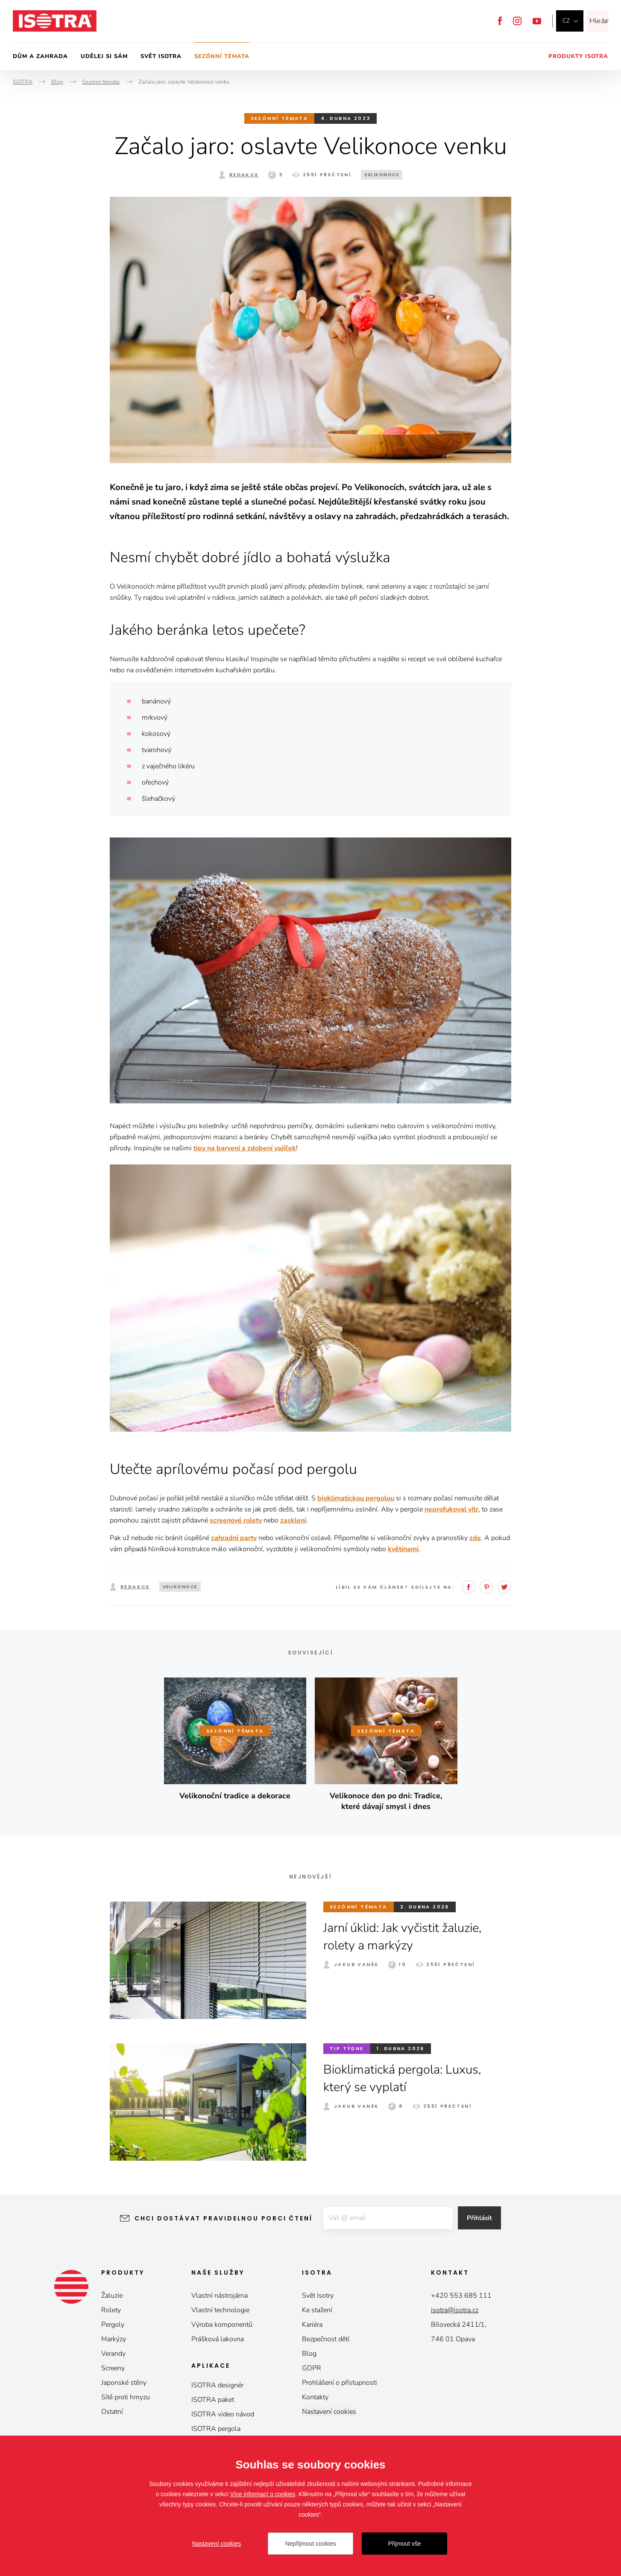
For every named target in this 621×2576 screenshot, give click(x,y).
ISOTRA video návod (222, 2414)
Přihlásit (482, 2218)
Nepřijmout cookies (310, 2543)
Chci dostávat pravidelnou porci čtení (220, 2218)
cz (566, 21)
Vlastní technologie (220, 2310)
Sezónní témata (221, 56)
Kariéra (312, 2324)
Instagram (517, 21)
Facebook (500, 21)
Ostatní (112, 2411)
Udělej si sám (104, 56)
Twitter (504, 1587)
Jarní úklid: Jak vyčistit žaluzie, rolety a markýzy (407, 1936)
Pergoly (112, 2324)
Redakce (244, 174)
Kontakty (315, 2397)
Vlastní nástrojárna (219, 2295)
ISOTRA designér (217, 2385)
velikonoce (381, 175)
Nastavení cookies (329, 2411)
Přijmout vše (404, 2543)
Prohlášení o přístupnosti (339, 2382)
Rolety (111, 2310)
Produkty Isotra (578, 56)
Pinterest (486, 1587)
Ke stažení (317, 2310)
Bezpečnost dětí (325, 2339)
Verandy (113, 2353)
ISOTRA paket (212, 2399)
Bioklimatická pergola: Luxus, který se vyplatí (406, 2078)
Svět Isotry (318, 2295)
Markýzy (113, 2339)
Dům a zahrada (40, 56)
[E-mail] (387, 2218)
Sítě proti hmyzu (125, 2397)
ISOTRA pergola (215, 2428)
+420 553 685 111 (461, 2295)
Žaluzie (112, 2295)
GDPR (311, 2368)
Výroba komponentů (221, 2324)
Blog (309, 2353)
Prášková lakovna (217, 2339)
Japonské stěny (123, 2382)
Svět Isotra (161, 56)
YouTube (537, 21)
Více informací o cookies (263, 2494)
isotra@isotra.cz (454, 2310)
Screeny (113, 2368)
